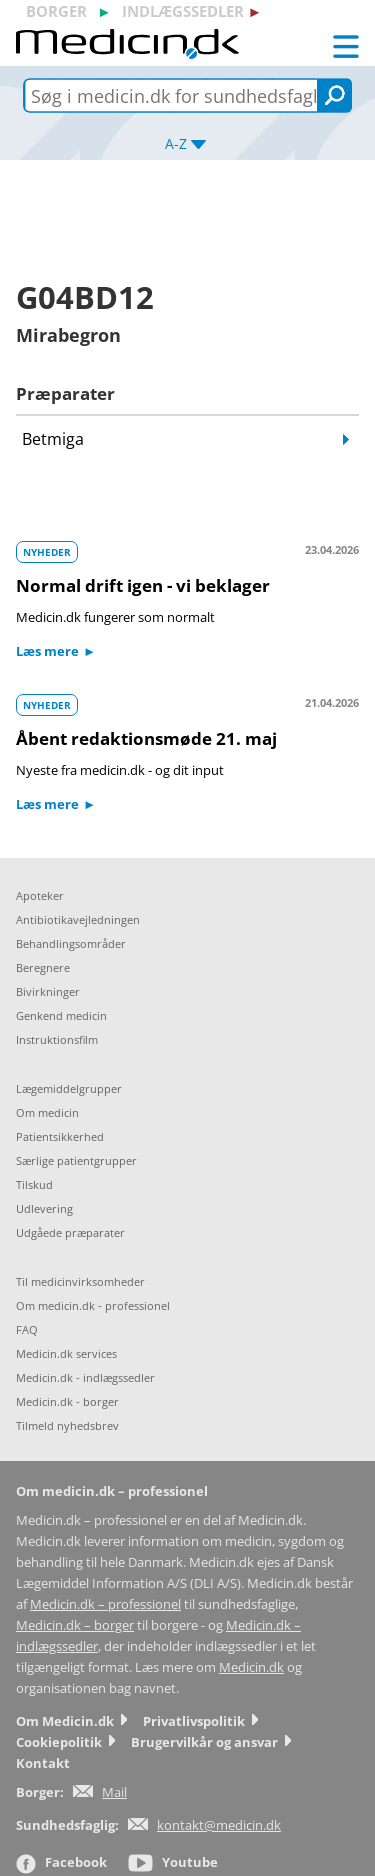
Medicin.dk (251, 1667)
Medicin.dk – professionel (105, 1604)
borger (56, 11)
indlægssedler (183, 11)
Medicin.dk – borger (75, 1625)
